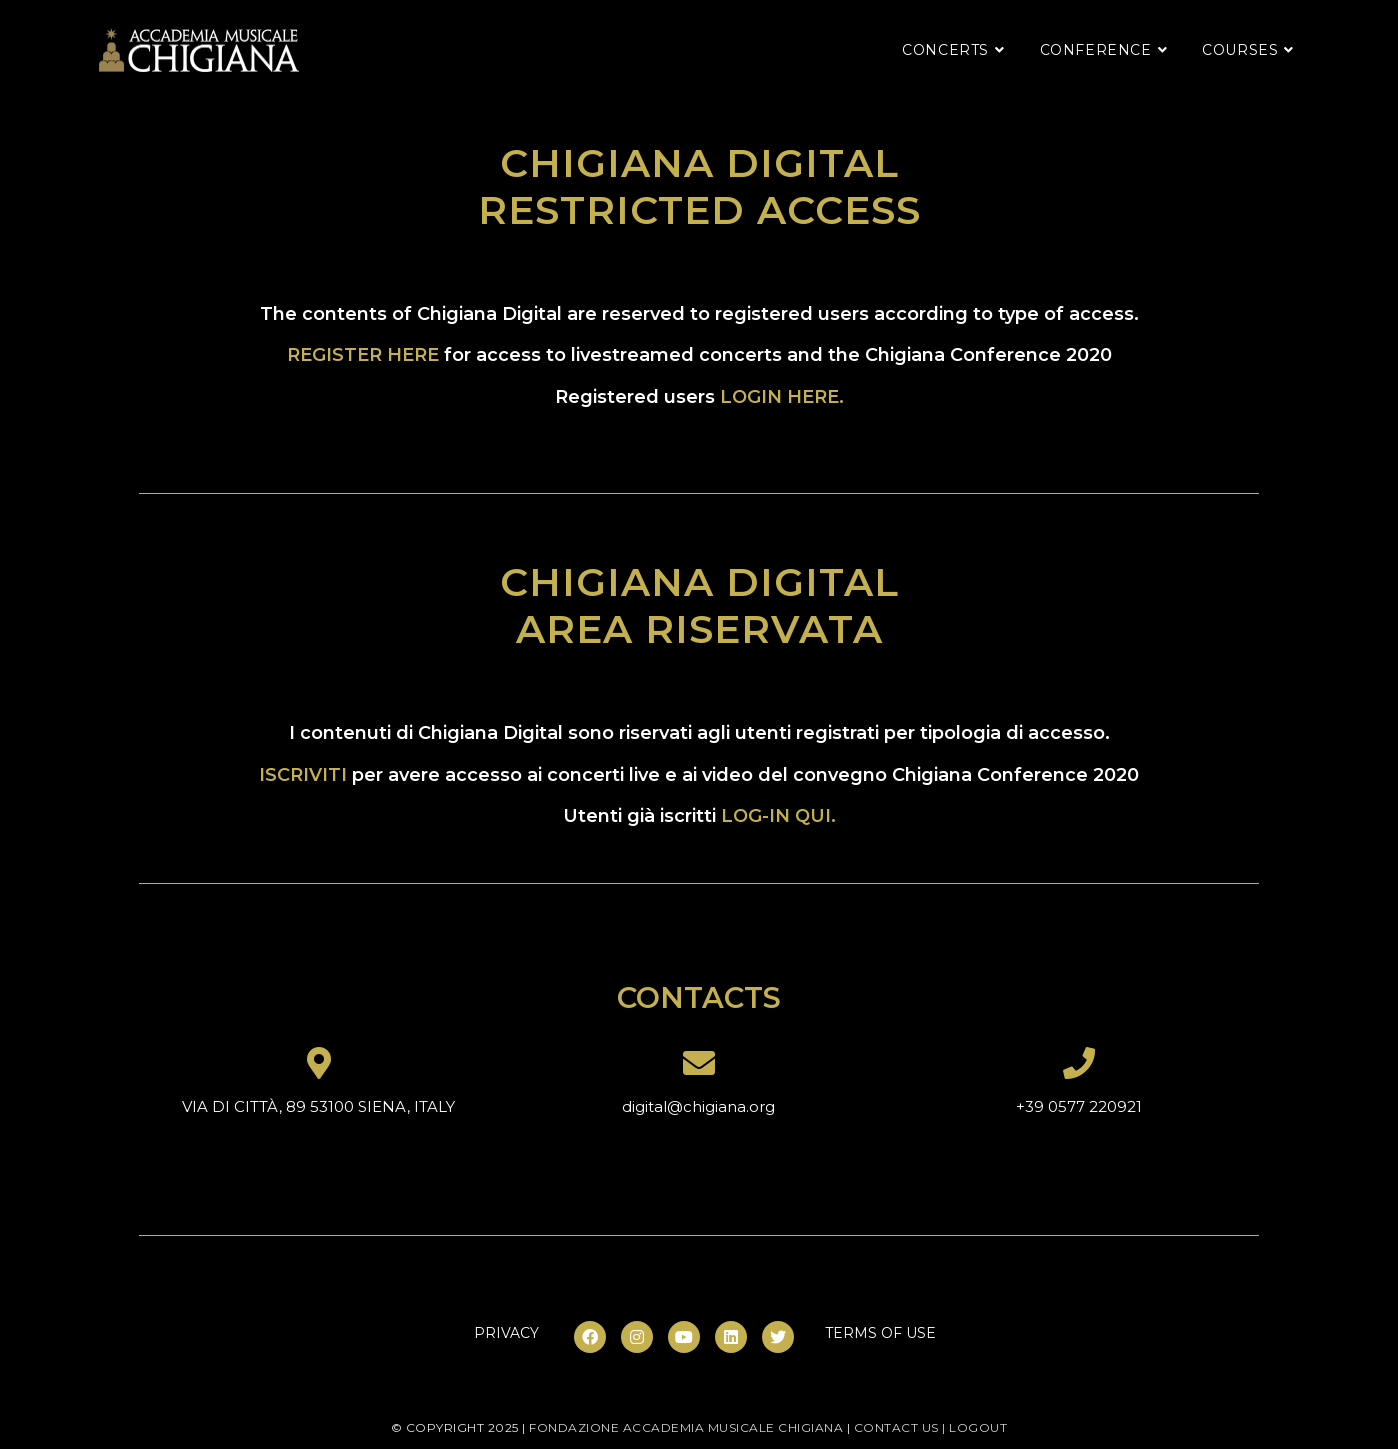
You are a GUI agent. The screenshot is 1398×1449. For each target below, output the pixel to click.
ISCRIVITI (303, 775)
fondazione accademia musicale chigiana (686, 1427)
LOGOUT (978, 1427)
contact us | (902, 1427)
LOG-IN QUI (776, 816)
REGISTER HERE (363, 355)
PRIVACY (506, 1333)
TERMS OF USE (880, 1333)
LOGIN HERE (779, 397)
